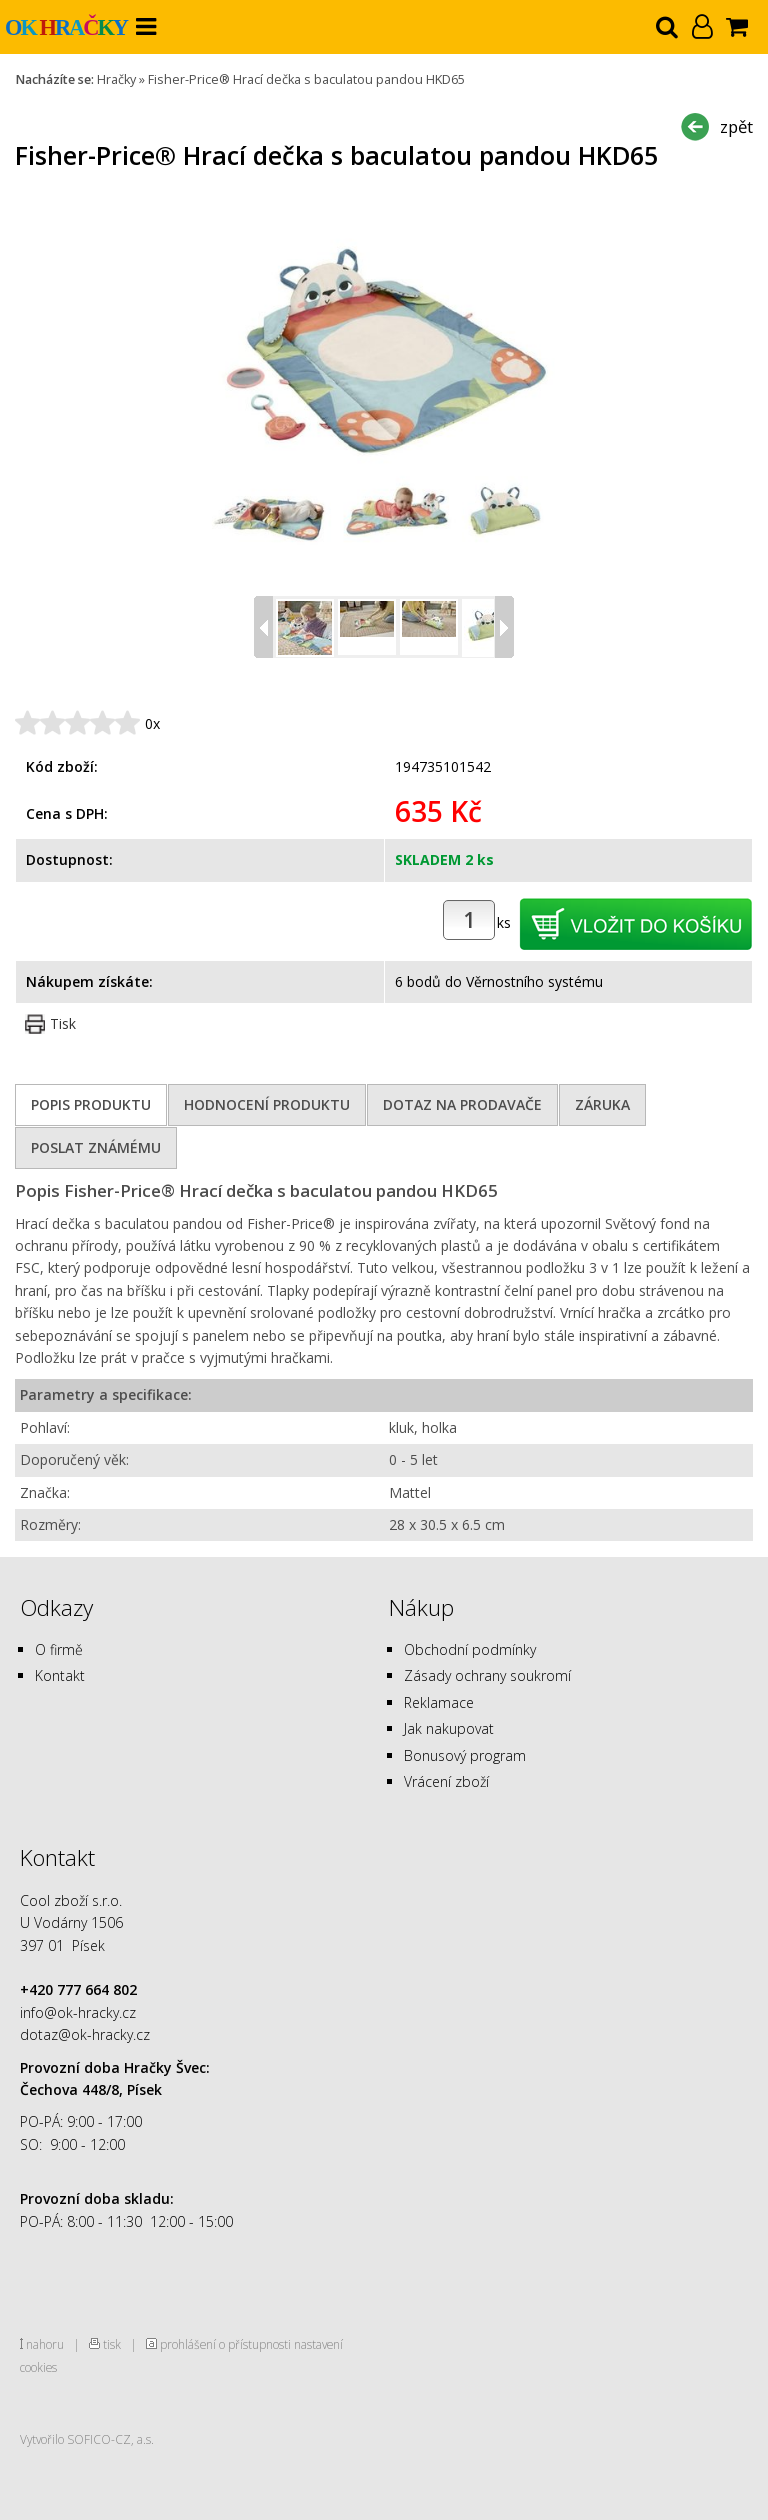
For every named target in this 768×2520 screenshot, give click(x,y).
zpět (736, 126)
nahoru (45, 2344)
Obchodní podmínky (470, 1649)
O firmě (59, 1649)
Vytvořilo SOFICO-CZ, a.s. (87, 2439)
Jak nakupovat (449, 1728)
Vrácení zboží (446, 1781)
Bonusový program (465, 1755)
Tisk (63, 1023)
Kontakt (60, 1675)
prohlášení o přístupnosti (225, 2344)
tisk (112, 2344)
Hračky (116, 79)
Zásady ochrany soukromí (487, 1675)
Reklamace (439, 1702)
